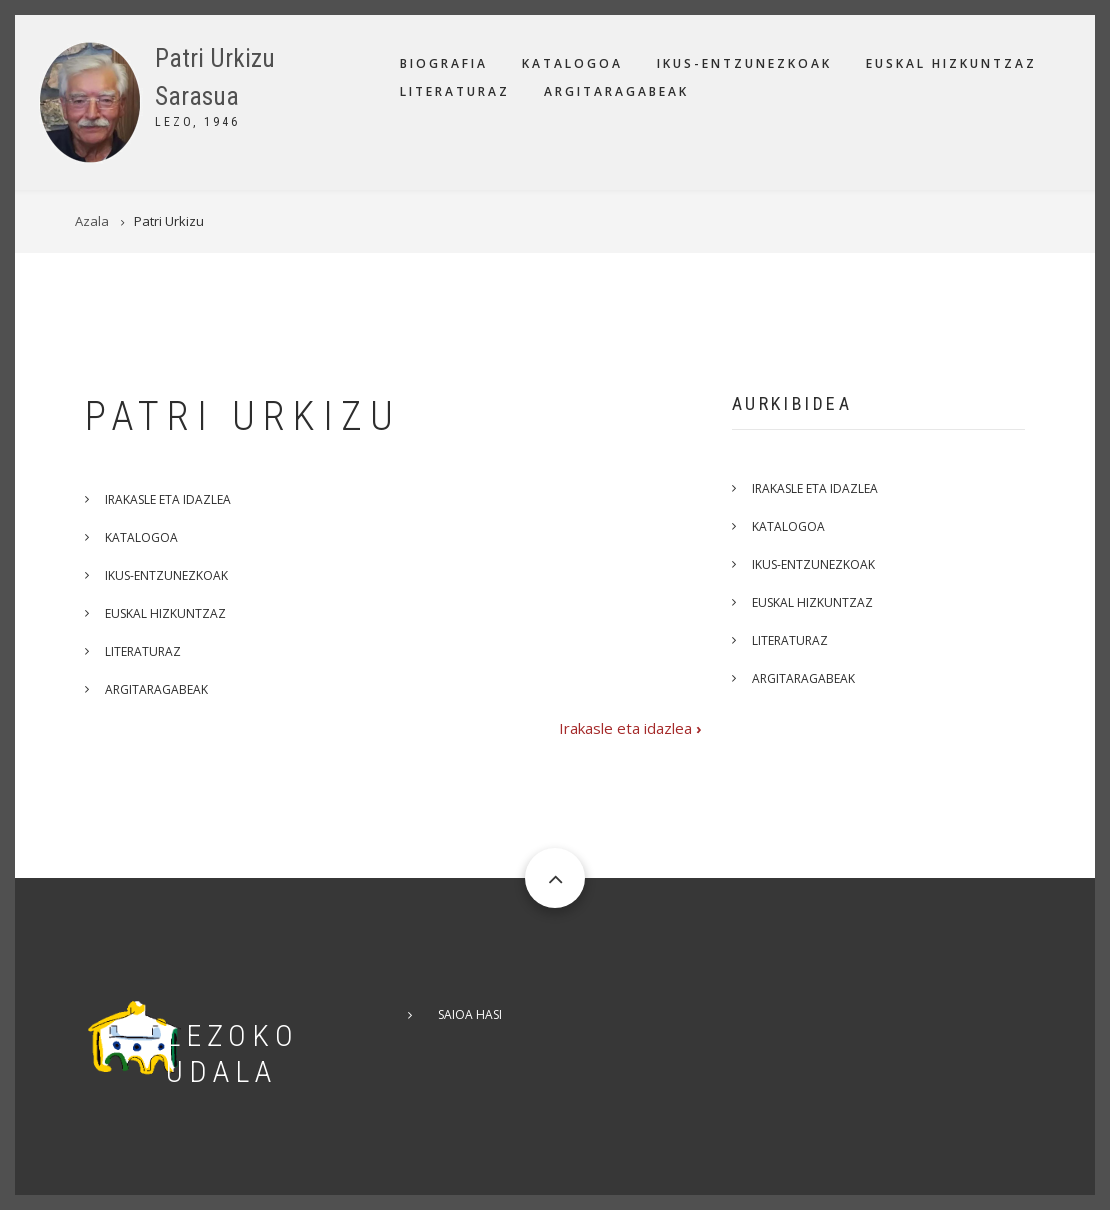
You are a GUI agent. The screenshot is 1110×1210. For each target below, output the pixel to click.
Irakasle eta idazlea (168, 499)
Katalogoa (572, 63)
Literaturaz (455, 91)
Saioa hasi (470, 1014)
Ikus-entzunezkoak (744, 63)
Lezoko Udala (232, 1053)
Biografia (444, 63)
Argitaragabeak (616, 91)
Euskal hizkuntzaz (951, 63)
